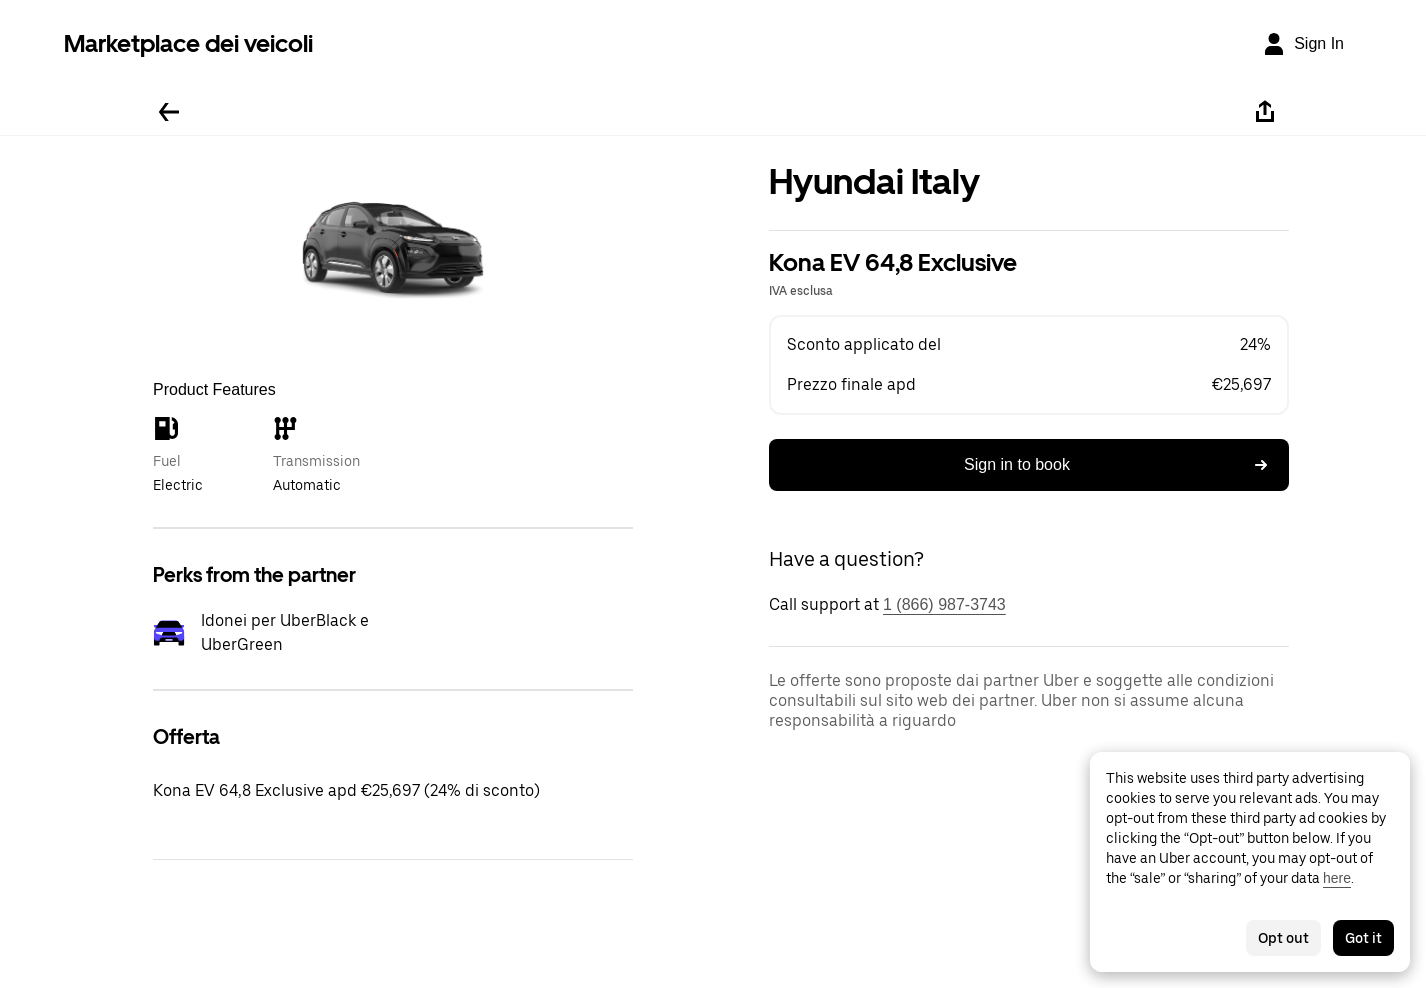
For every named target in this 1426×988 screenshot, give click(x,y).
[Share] (1265, 112)
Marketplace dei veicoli (188, 43)
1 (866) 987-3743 (944, 604)
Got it (1363, 938)
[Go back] (169, 112)
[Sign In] (1303, 44)
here (1337, 878)
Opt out (1283, 938)
